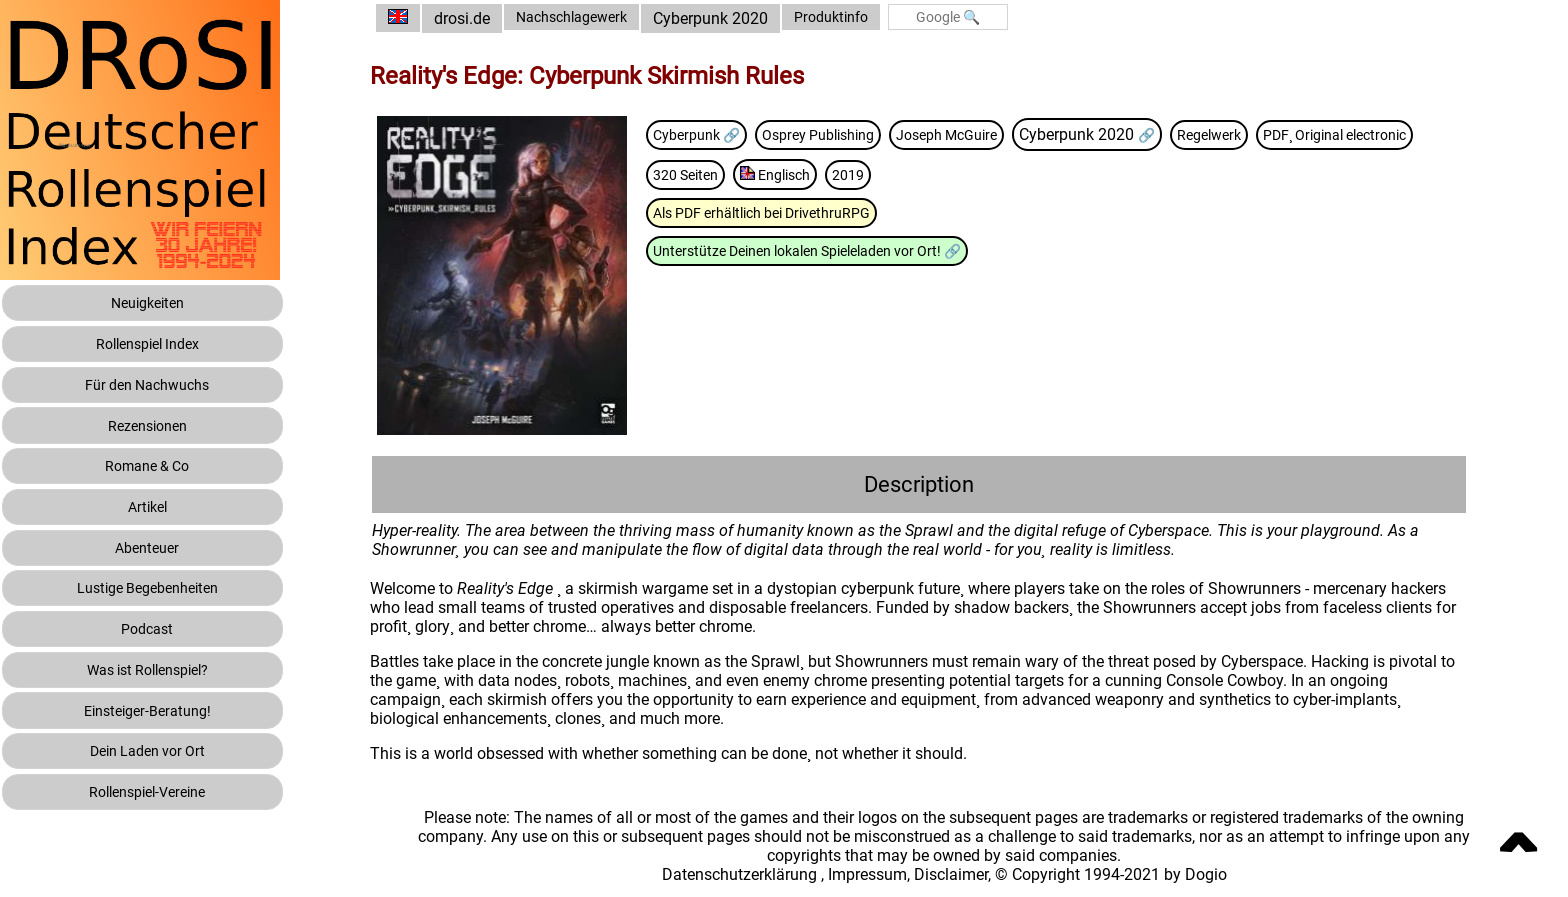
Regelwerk (1292, 133)
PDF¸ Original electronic (769, 174)
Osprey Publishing (872, 133)
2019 (1090, 174)
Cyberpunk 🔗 (736, 133)
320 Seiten (911, 174)
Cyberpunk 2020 (758, 18)
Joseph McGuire (1015, 133)
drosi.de (496, 18)
